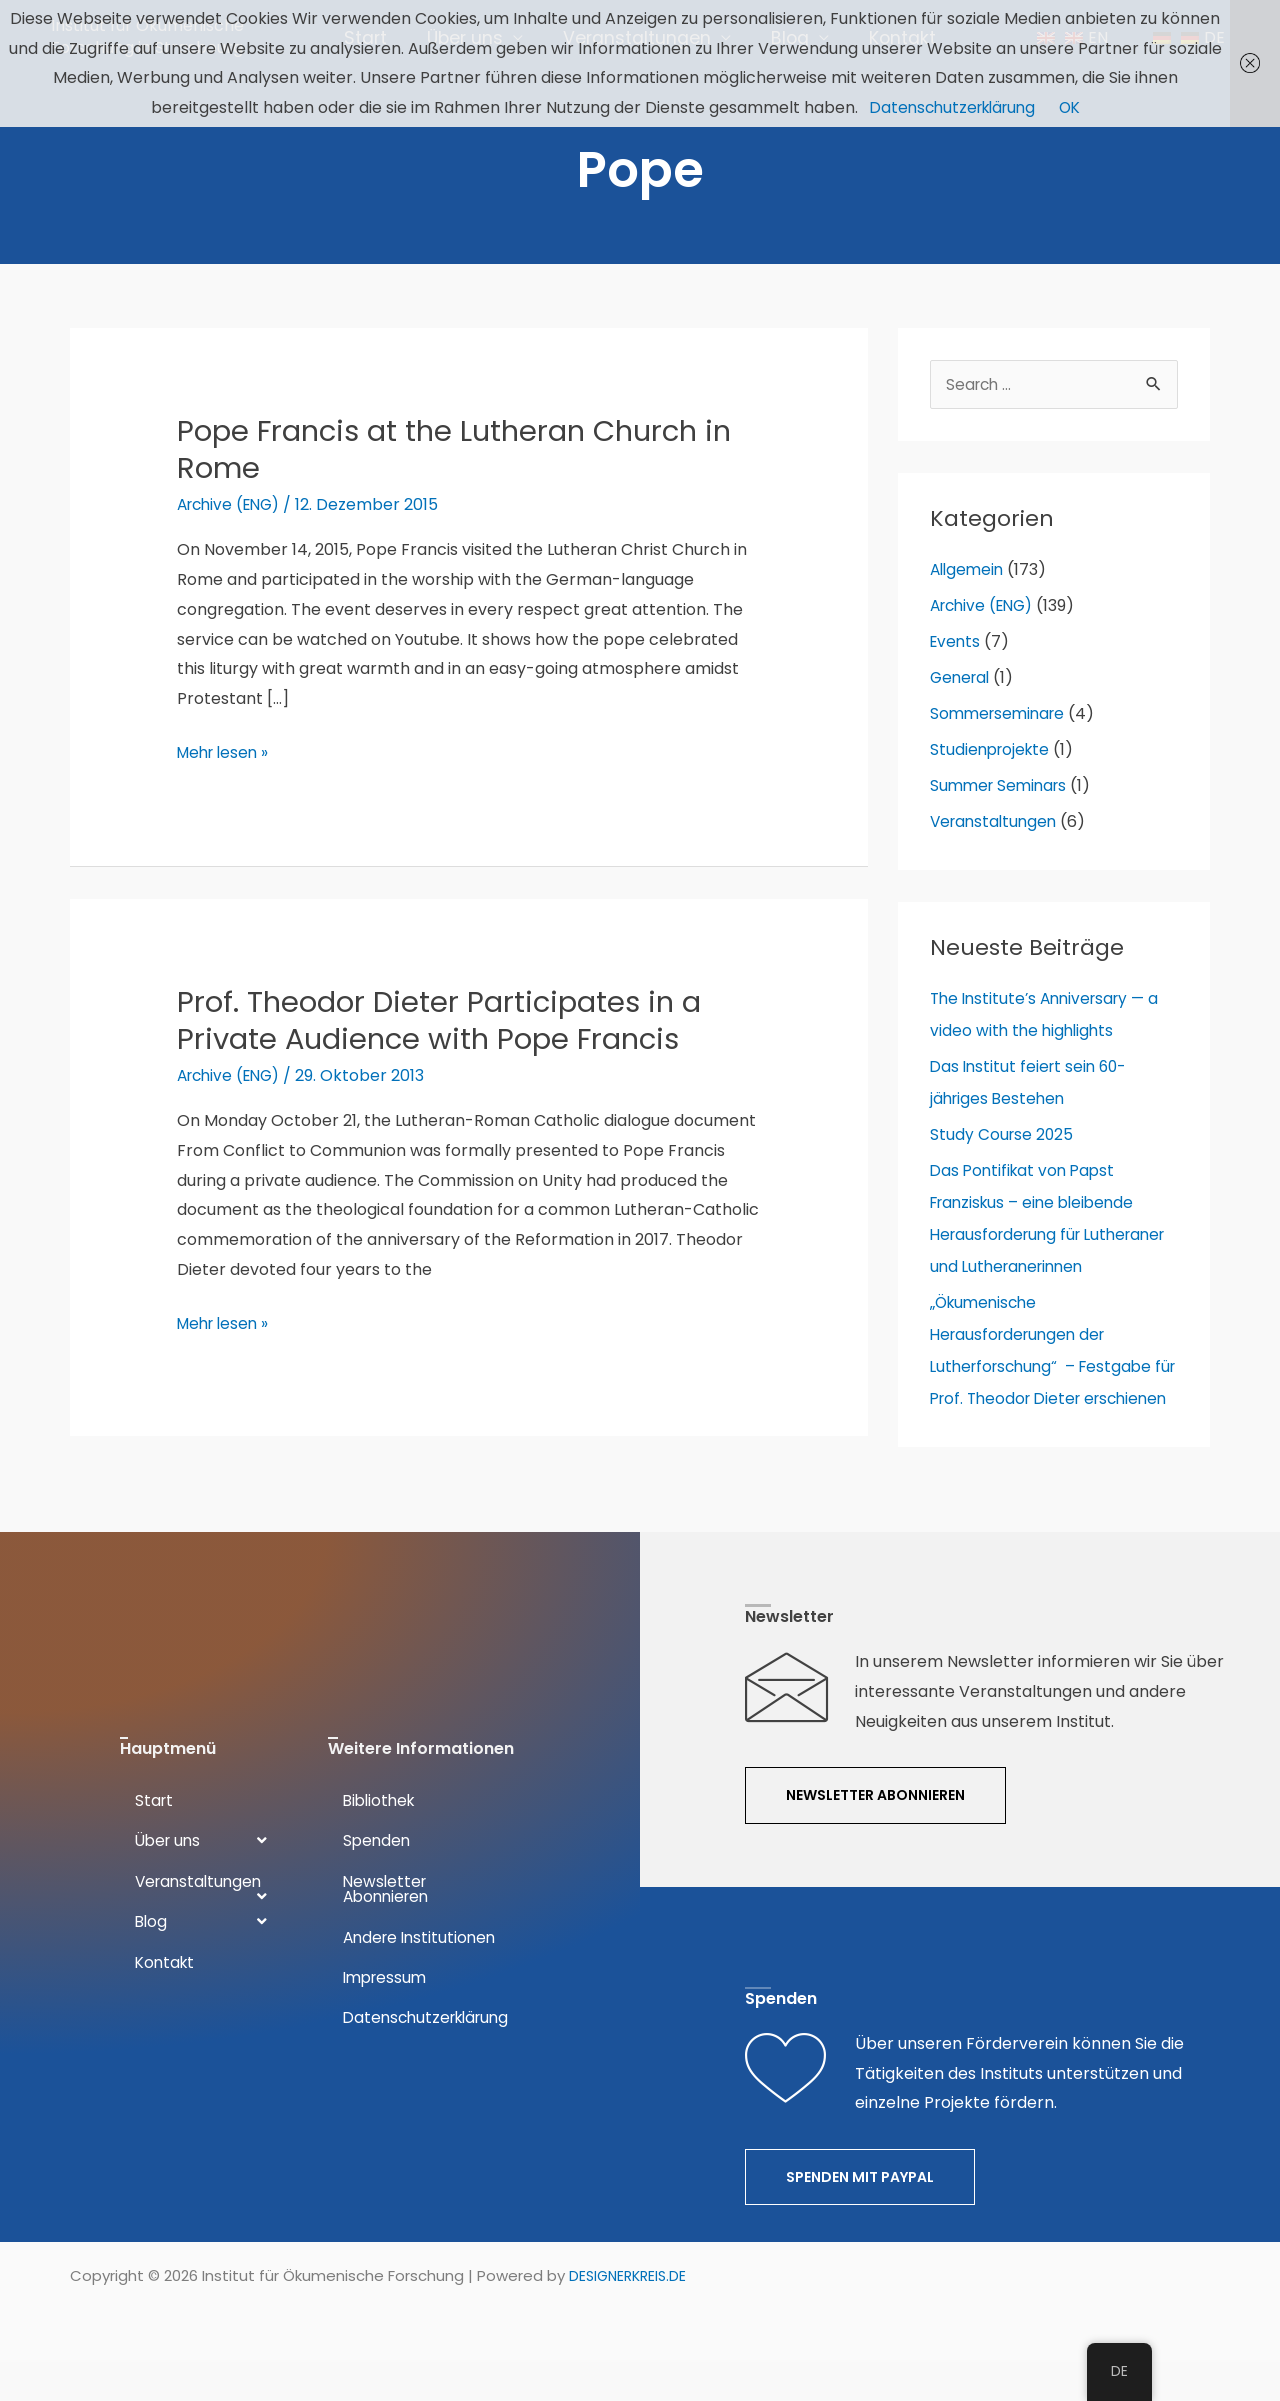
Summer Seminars (1002, 806)
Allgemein (969, 590)
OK (1075, 107)
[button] (875, 1835)
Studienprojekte (992, 770)
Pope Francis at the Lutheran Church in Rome (464, 468)
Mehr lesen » (226, 771)
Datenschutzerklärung (951, 107)
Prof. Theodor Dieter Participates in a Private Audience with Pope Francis (445, 1039)
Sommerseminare (1001, 734)
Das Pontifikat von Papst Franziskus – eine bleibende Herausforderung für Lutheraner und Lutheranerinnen (1037, 1255)
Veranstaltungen (996, 842)
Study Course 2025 (1003, 1155)
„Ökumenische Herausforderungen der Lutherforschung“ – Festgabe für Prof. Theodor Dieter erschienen (1046, 1419)
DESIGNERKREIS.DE (631, 2314)
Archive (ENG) (233, 523)
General (962, 698)
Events (956, 662)
